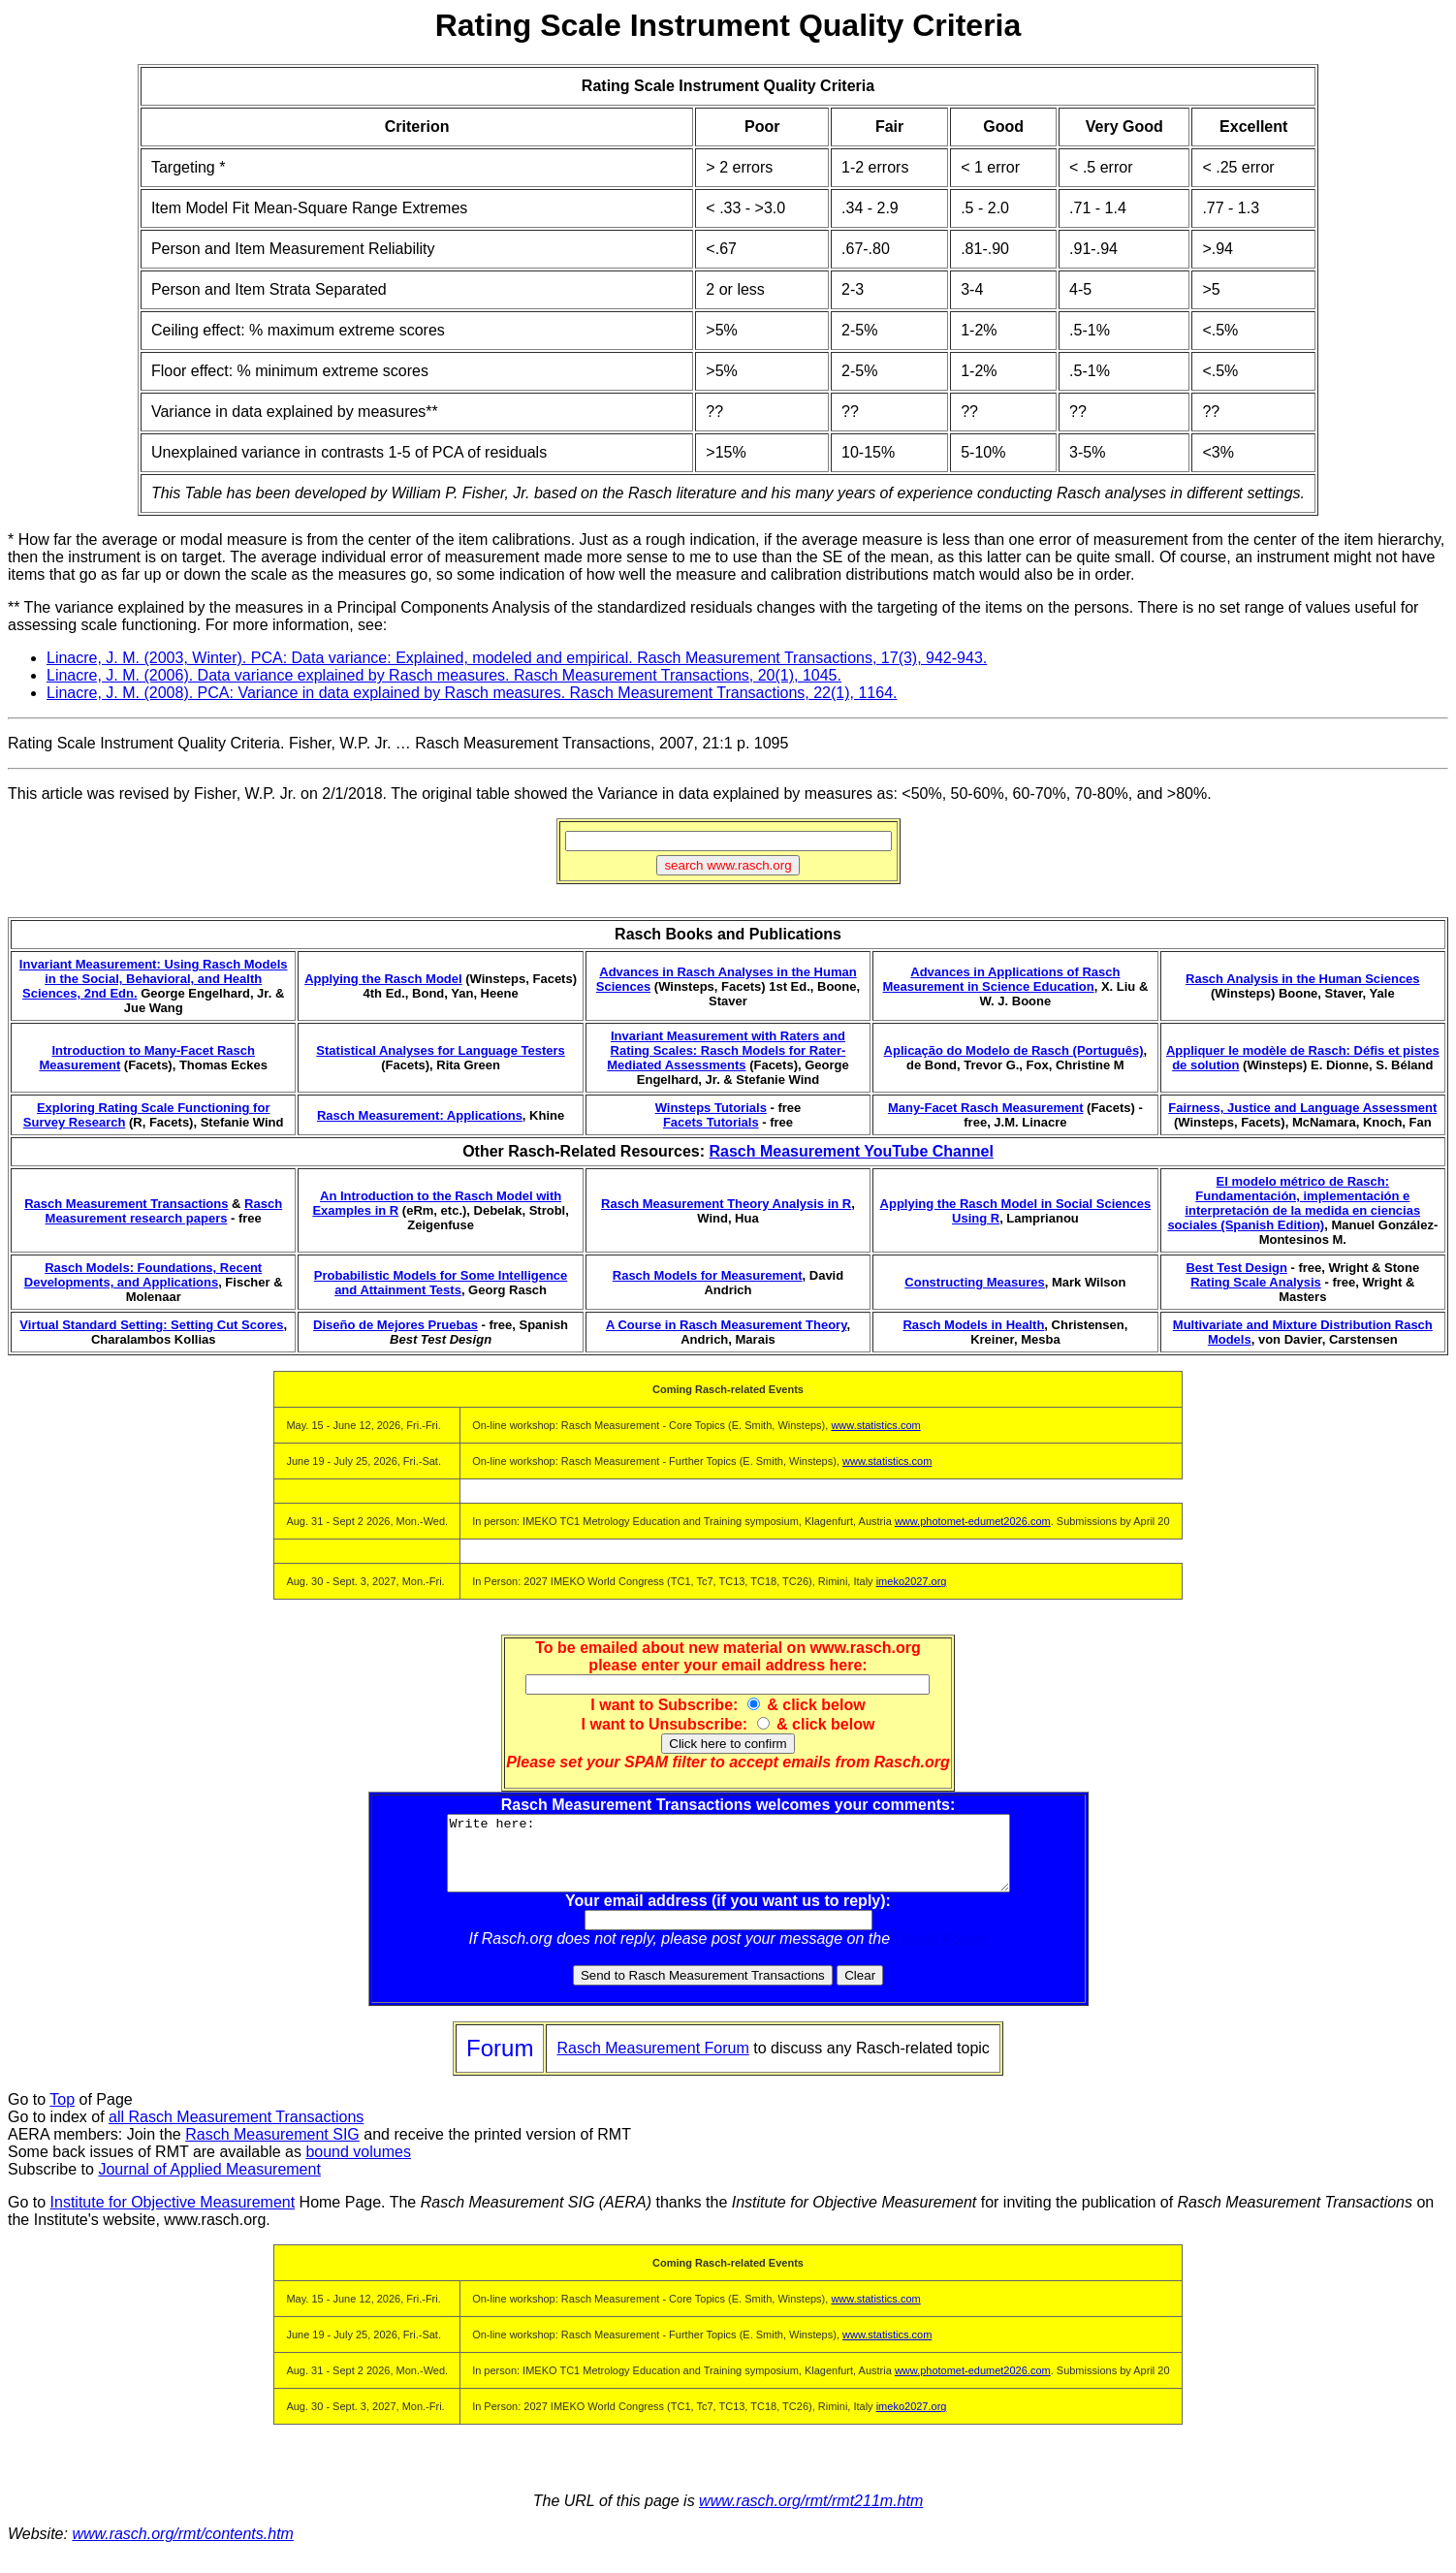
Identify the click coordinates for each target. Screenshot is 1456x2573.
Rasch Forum (941, 1953)
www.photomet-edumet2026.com (973, 1521)
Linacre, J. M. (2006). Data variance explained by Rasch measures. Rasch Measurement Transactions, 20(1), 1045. (444, 675)
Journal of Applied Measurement (209, 2184)
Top (62, 2114)
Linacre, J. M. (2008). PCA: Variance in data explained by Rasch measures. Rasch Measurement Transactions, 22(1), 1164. (472, 692)
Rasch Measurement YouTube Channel (851, 1151)
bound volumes (358, 2166)
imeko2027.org (911, 1581)
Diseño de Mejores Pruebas (395, 1325)
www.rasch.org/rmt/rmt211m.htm (811, 2515)
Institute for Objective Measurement (173, 2216)
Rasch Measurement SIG (272, 2149)
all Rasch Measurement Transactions (236, 2131)
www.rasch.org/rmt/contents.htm (183, 2548)
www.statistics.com (875, 1425)
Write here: (728, 1860)
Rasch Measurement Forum (652, 2062)
